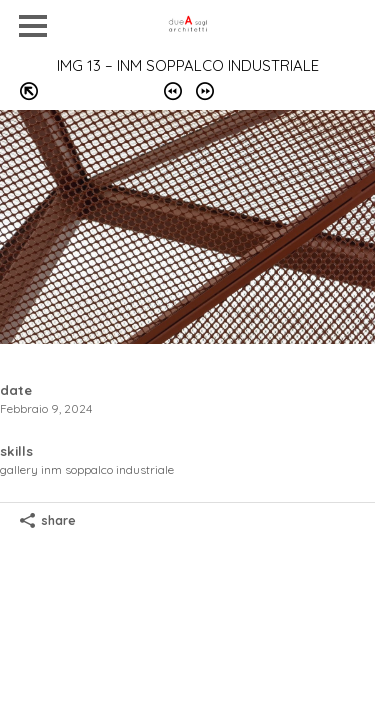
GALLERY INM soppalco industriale (87, 469)
